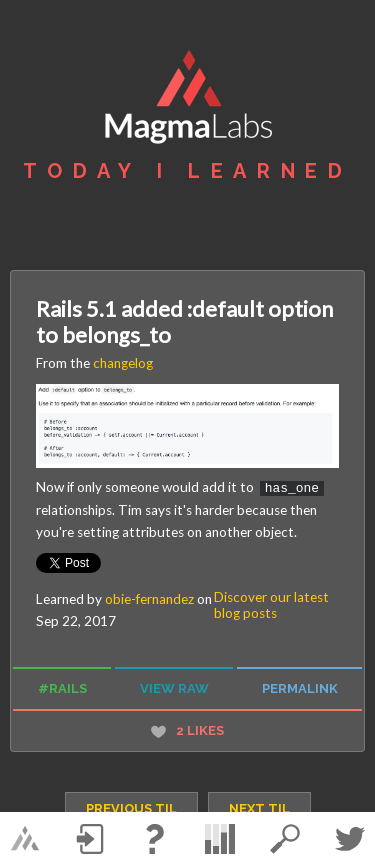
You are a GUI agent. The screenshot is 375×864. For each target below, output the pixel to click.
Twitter (350, 839)
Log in (90, 839)
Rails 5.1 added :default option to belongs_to (184, 322)
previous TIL (131, 807)
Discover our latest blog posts (271, 604)
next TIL (259, 807)
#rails (62, 687)
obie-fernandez (149, 598)
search (285, 839)
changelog (123, 363)
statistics (220, 839)
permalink (300, 687)
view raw (174, 687)
